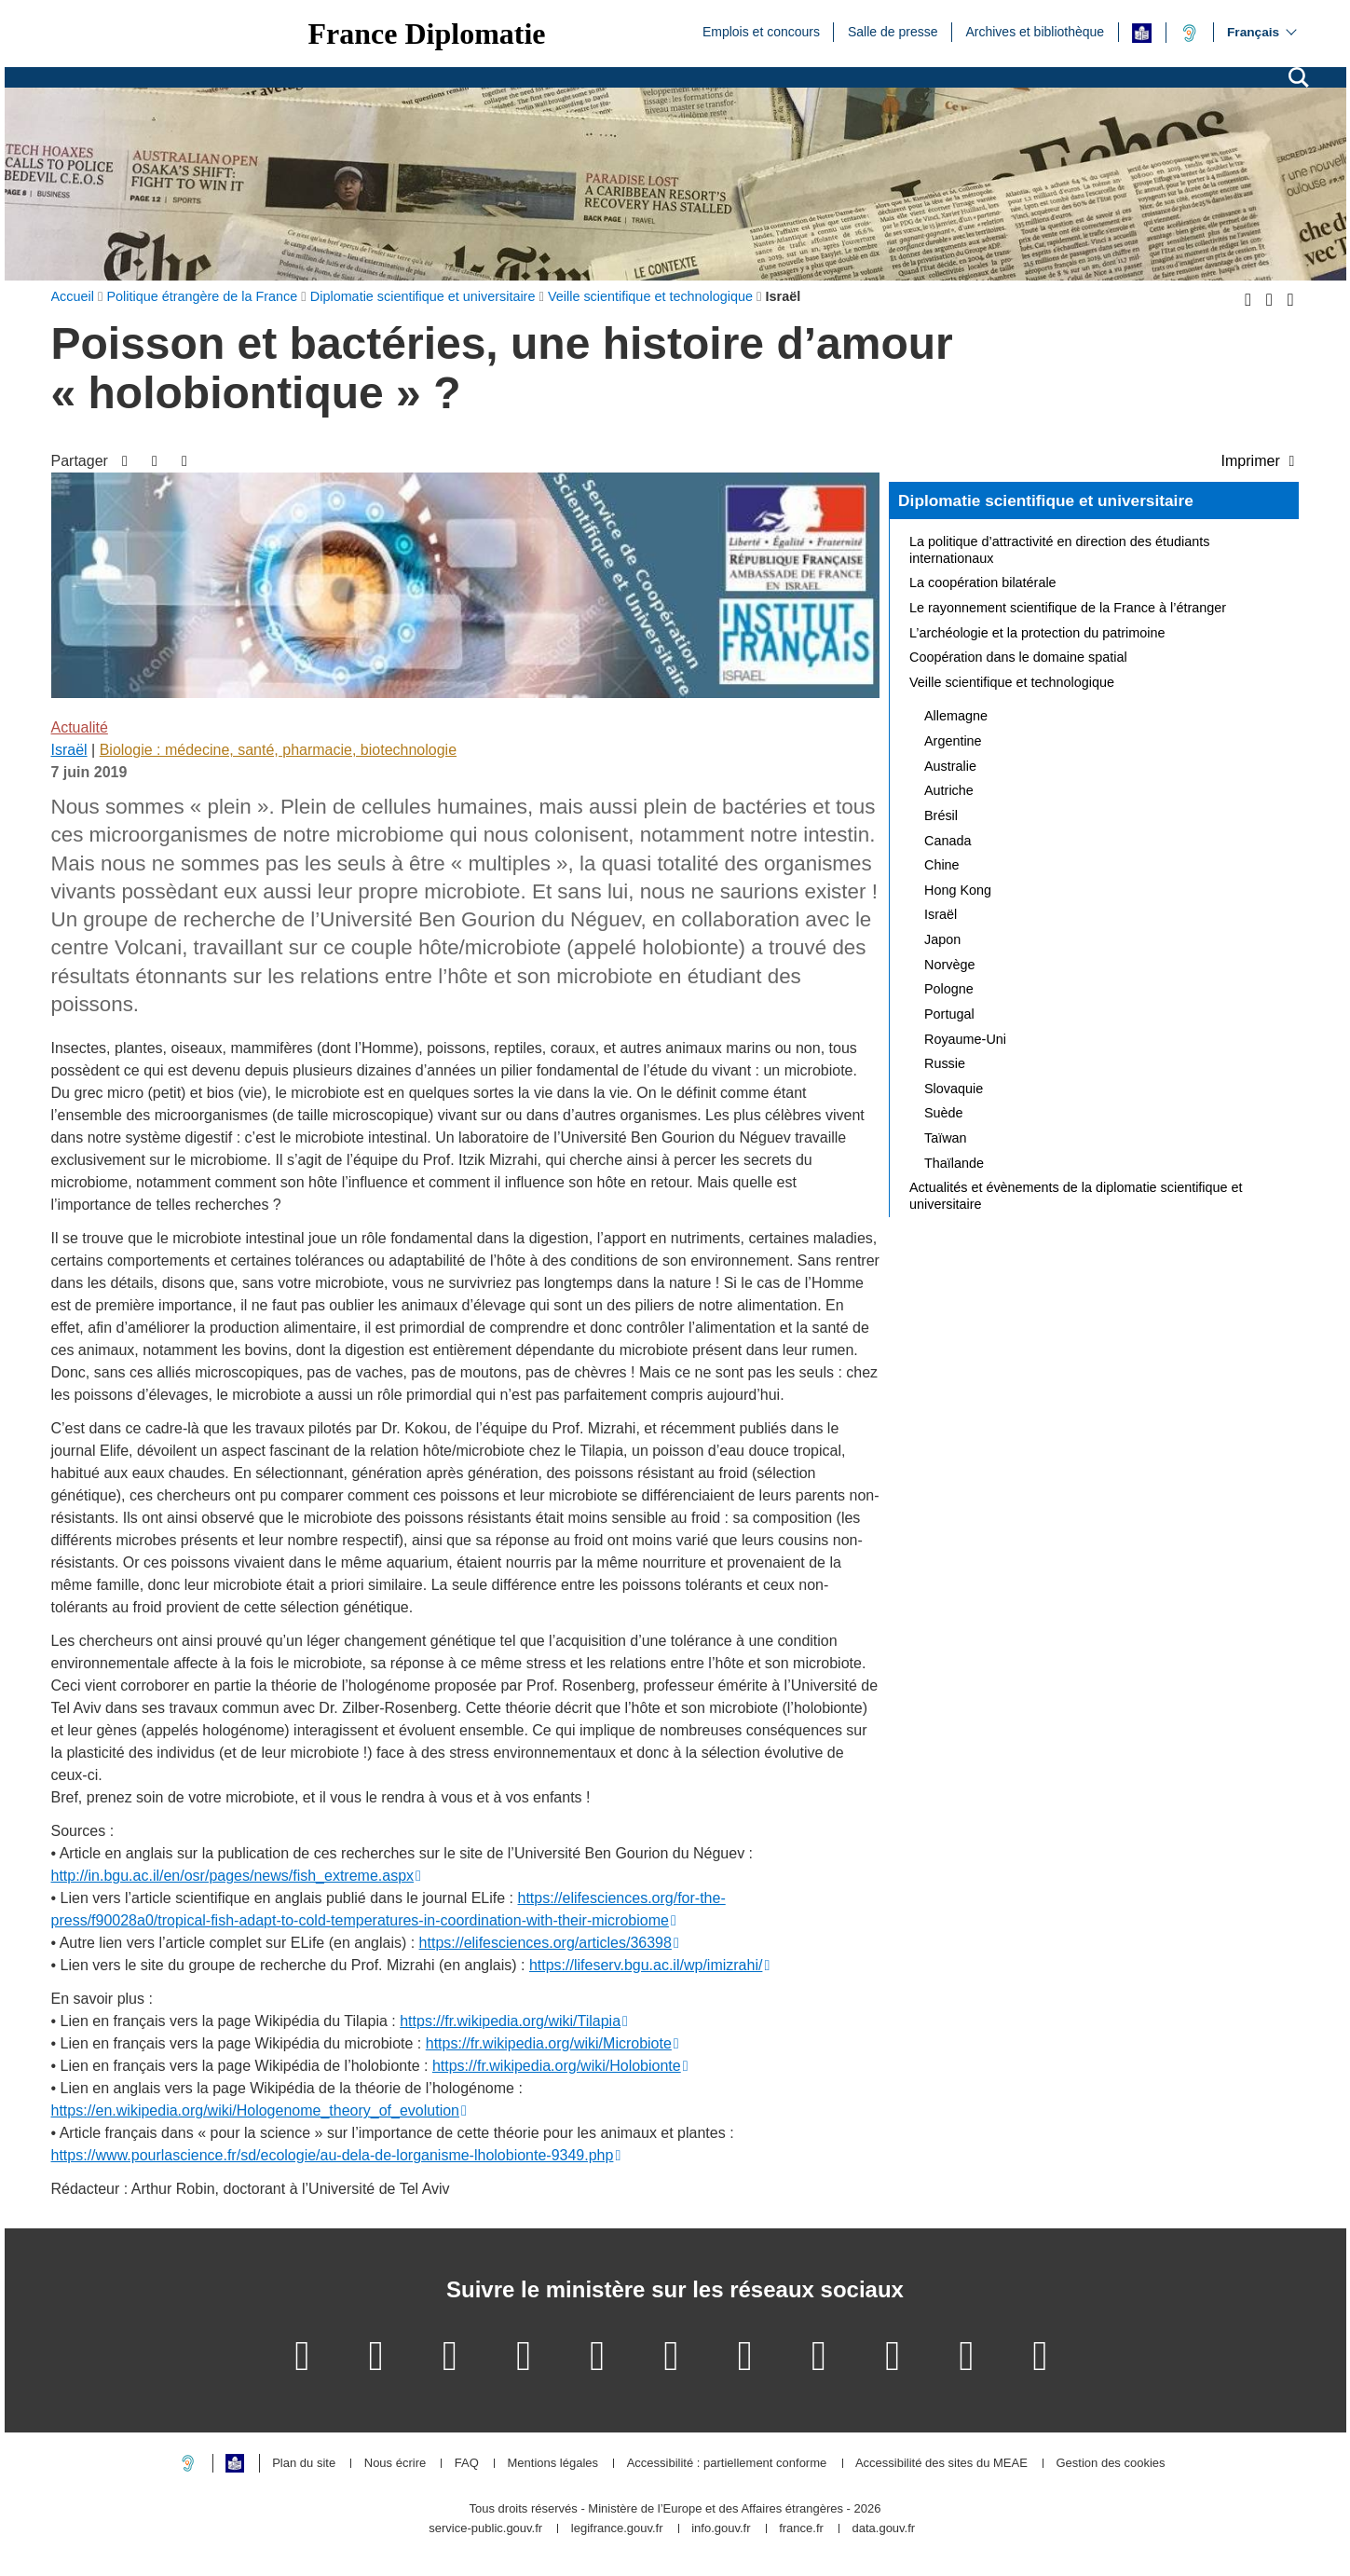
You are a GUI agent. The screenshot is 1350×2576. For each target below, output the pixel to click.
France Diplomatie (427, 33)
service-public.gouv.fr (485, 2529)
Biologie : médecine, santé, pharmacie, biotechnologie (278, 750)
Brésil (941, 815)
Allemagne (956, 715)
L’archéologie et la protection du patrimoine (1037, 632)
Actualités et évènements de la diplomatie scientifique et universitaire (1076, 1196)
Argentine (953, 740)
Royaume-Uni (965, 1039)
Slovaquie (953, 1088)
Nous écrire (395, 2464)
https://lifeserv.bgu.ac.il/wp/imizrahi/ (645, 1965)
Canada (947, 840)
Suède (943, 1112)
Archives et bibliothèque (1034, 30)
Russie (944, 1063)
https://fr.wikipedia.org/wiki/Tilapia (510, 2021)
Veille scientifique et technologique (1011, 682)
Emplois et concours (761, 30)
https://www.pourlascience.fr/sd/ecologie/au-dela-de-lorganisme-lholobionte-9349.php (332, 2155)
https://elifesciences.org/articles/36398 (545, 1943)
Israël (69, 750)
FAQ (467, 2464)
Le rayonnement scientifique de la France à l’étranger (1067, 607)
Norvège (949, 964)
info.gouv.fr (720, 2529)
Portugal (949, 1014)
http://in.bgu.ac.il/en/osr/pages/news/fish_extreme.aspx (233, 1876)
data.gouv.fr (883, 2529)
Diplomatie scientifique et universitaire (1045, 500)
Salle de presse (893, 30)
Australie (950, 766)
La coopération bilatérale (983, 582)
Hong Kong (957, 890)
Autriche (949, 790)
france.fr (801, 2529)
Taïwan (945, 1137)
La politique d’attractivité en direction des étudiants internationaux (1059, 550)
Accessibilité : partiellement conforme (727, 2464)
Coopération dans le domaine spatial (1018, 657)
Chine (942, 864)
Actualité (79, 727)
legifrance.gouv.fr (617, 2529)
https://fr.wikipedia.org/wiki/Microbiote (549, 2043)
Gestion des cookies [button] (1110, 2464)
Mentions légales (552, 2464)
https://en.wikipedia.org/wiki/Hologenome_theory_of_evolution (255, 2110)
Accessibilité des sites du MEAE (941, 2464)
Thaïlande (954, 1163)
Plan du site (303, 2464)
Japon (942, 939)
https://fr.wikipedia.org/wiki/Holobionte (556, 2066)
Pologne (949, 988)
